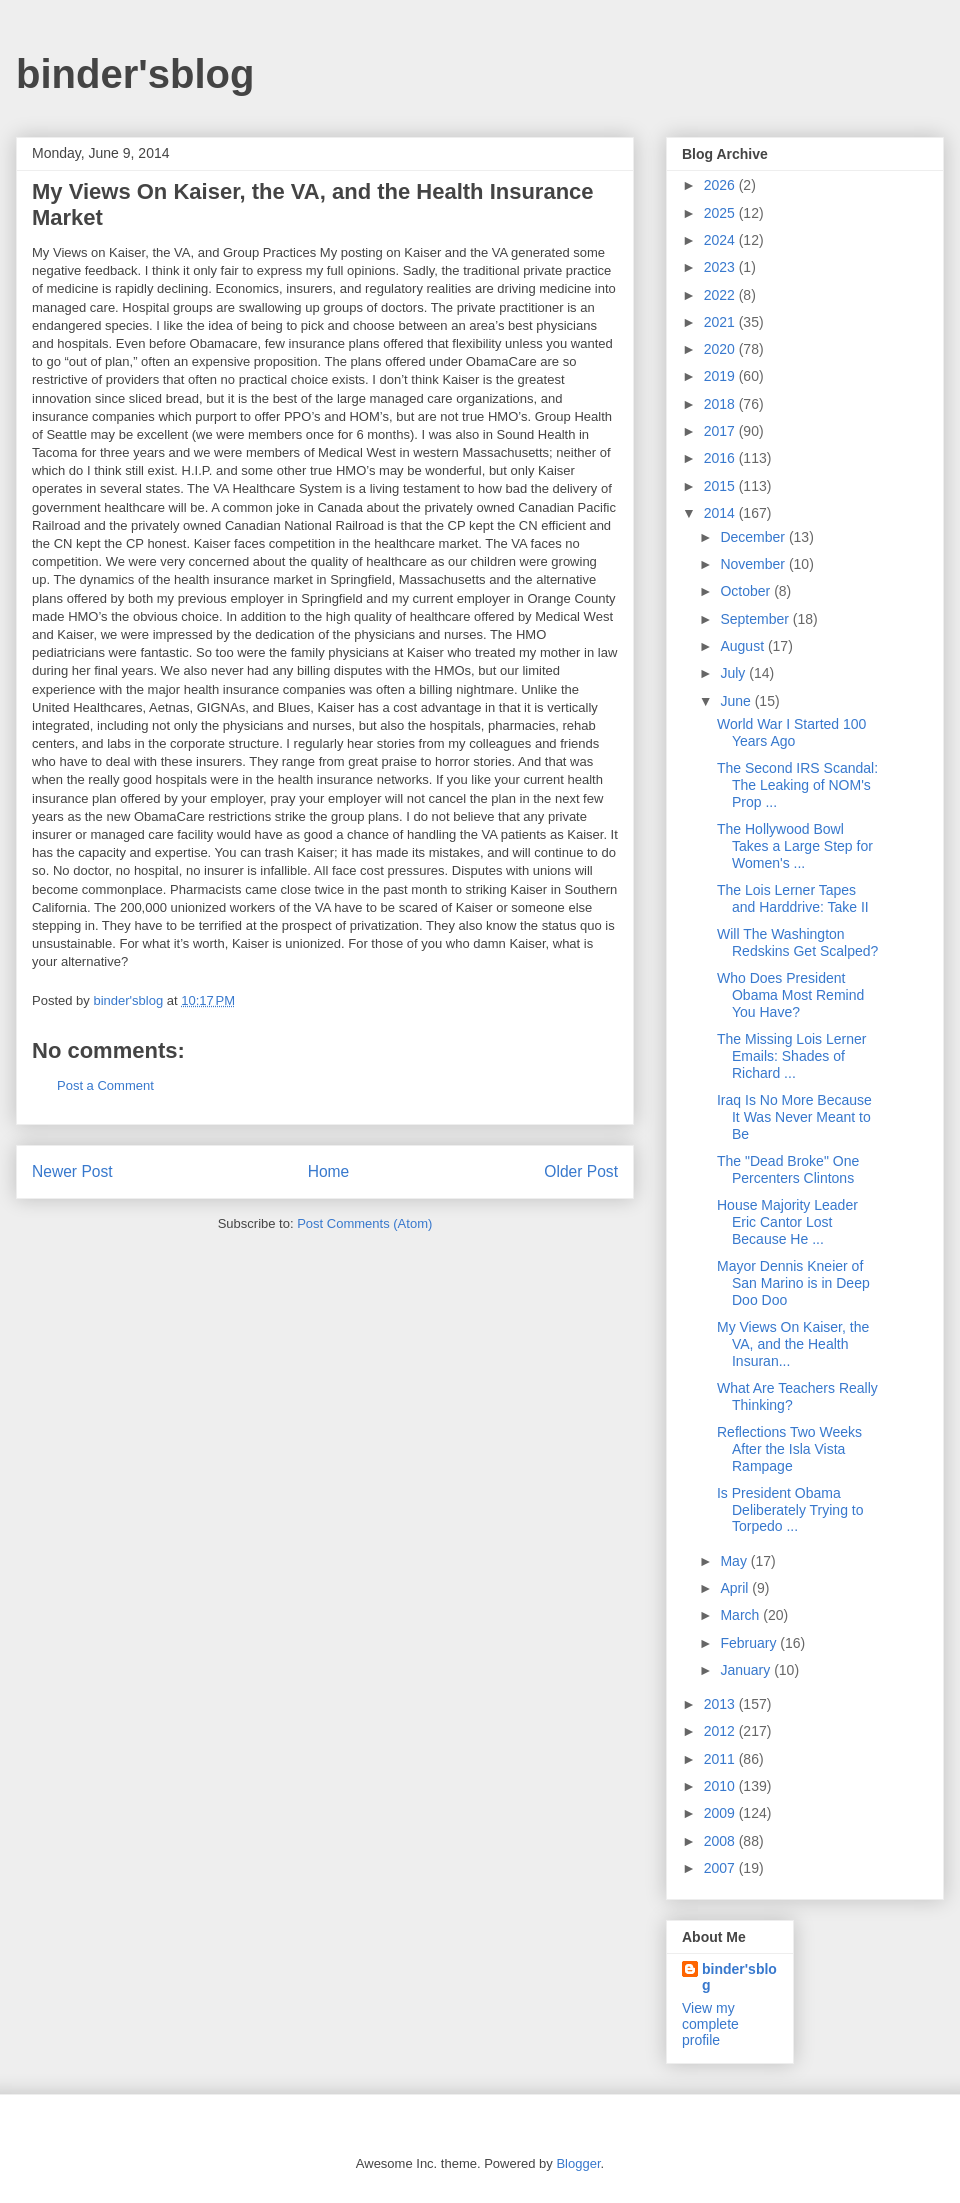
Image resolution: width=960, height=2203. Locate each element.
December (754, 537)
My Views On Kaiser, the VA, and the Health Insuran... (793, 1344)
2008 (721, 1841)
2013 (721, 1704)
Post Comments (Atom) (364, 1223)
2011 (721, 1759)
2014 (721, 513)
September (756, 619)
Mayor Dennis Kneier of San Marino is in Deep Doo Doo (793, 1283)
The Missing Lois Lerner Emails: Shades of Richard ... (791, 1056)
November (754, 564)
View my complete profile (710, 2024)
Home (329, 1171)
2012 (721, 1731)
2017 (721, 431)
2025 (721, 213)
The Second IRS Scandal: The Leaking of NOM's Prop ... (797, 785)
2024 (721, 240)
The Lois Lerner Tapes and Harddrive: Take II (793, 898)
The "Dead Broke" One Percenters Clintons (788, 1169)
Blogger (578, 2163)
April (736, 1588)
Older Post (581, 1171)
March (741, 1615)
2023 (721, 267)
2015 (721, 486)
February (750, 1643)
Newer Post (72, 1171)
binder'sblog (135, 74)
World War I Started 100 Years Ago (791, 732)
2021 (721, 322)
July (734, 673)
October (747, 591)
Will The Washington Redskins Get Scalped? (797, 942)
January (747, 1670)
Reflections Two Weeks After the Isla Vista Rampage (789, 1449)
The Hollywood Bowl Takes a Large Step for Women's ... (795, 846)
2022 (721, 295)
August (743, 646)
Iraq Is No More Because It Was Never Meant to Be (794, 1117)
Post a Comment (105, 1085)
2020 (721, 349)
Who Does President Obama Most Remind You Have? (790, 995)
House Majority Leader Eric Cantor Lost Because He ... (787, 1222)
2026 (721, 185)
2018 (721, 404)
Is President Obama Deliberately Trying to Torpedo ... (790, 1510)
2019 (721, 376)
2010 (721, 1786)
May (735, 1561)
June (737, 701)
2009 (721, 1813)
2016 (721, 458)
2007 (721, 1868)
